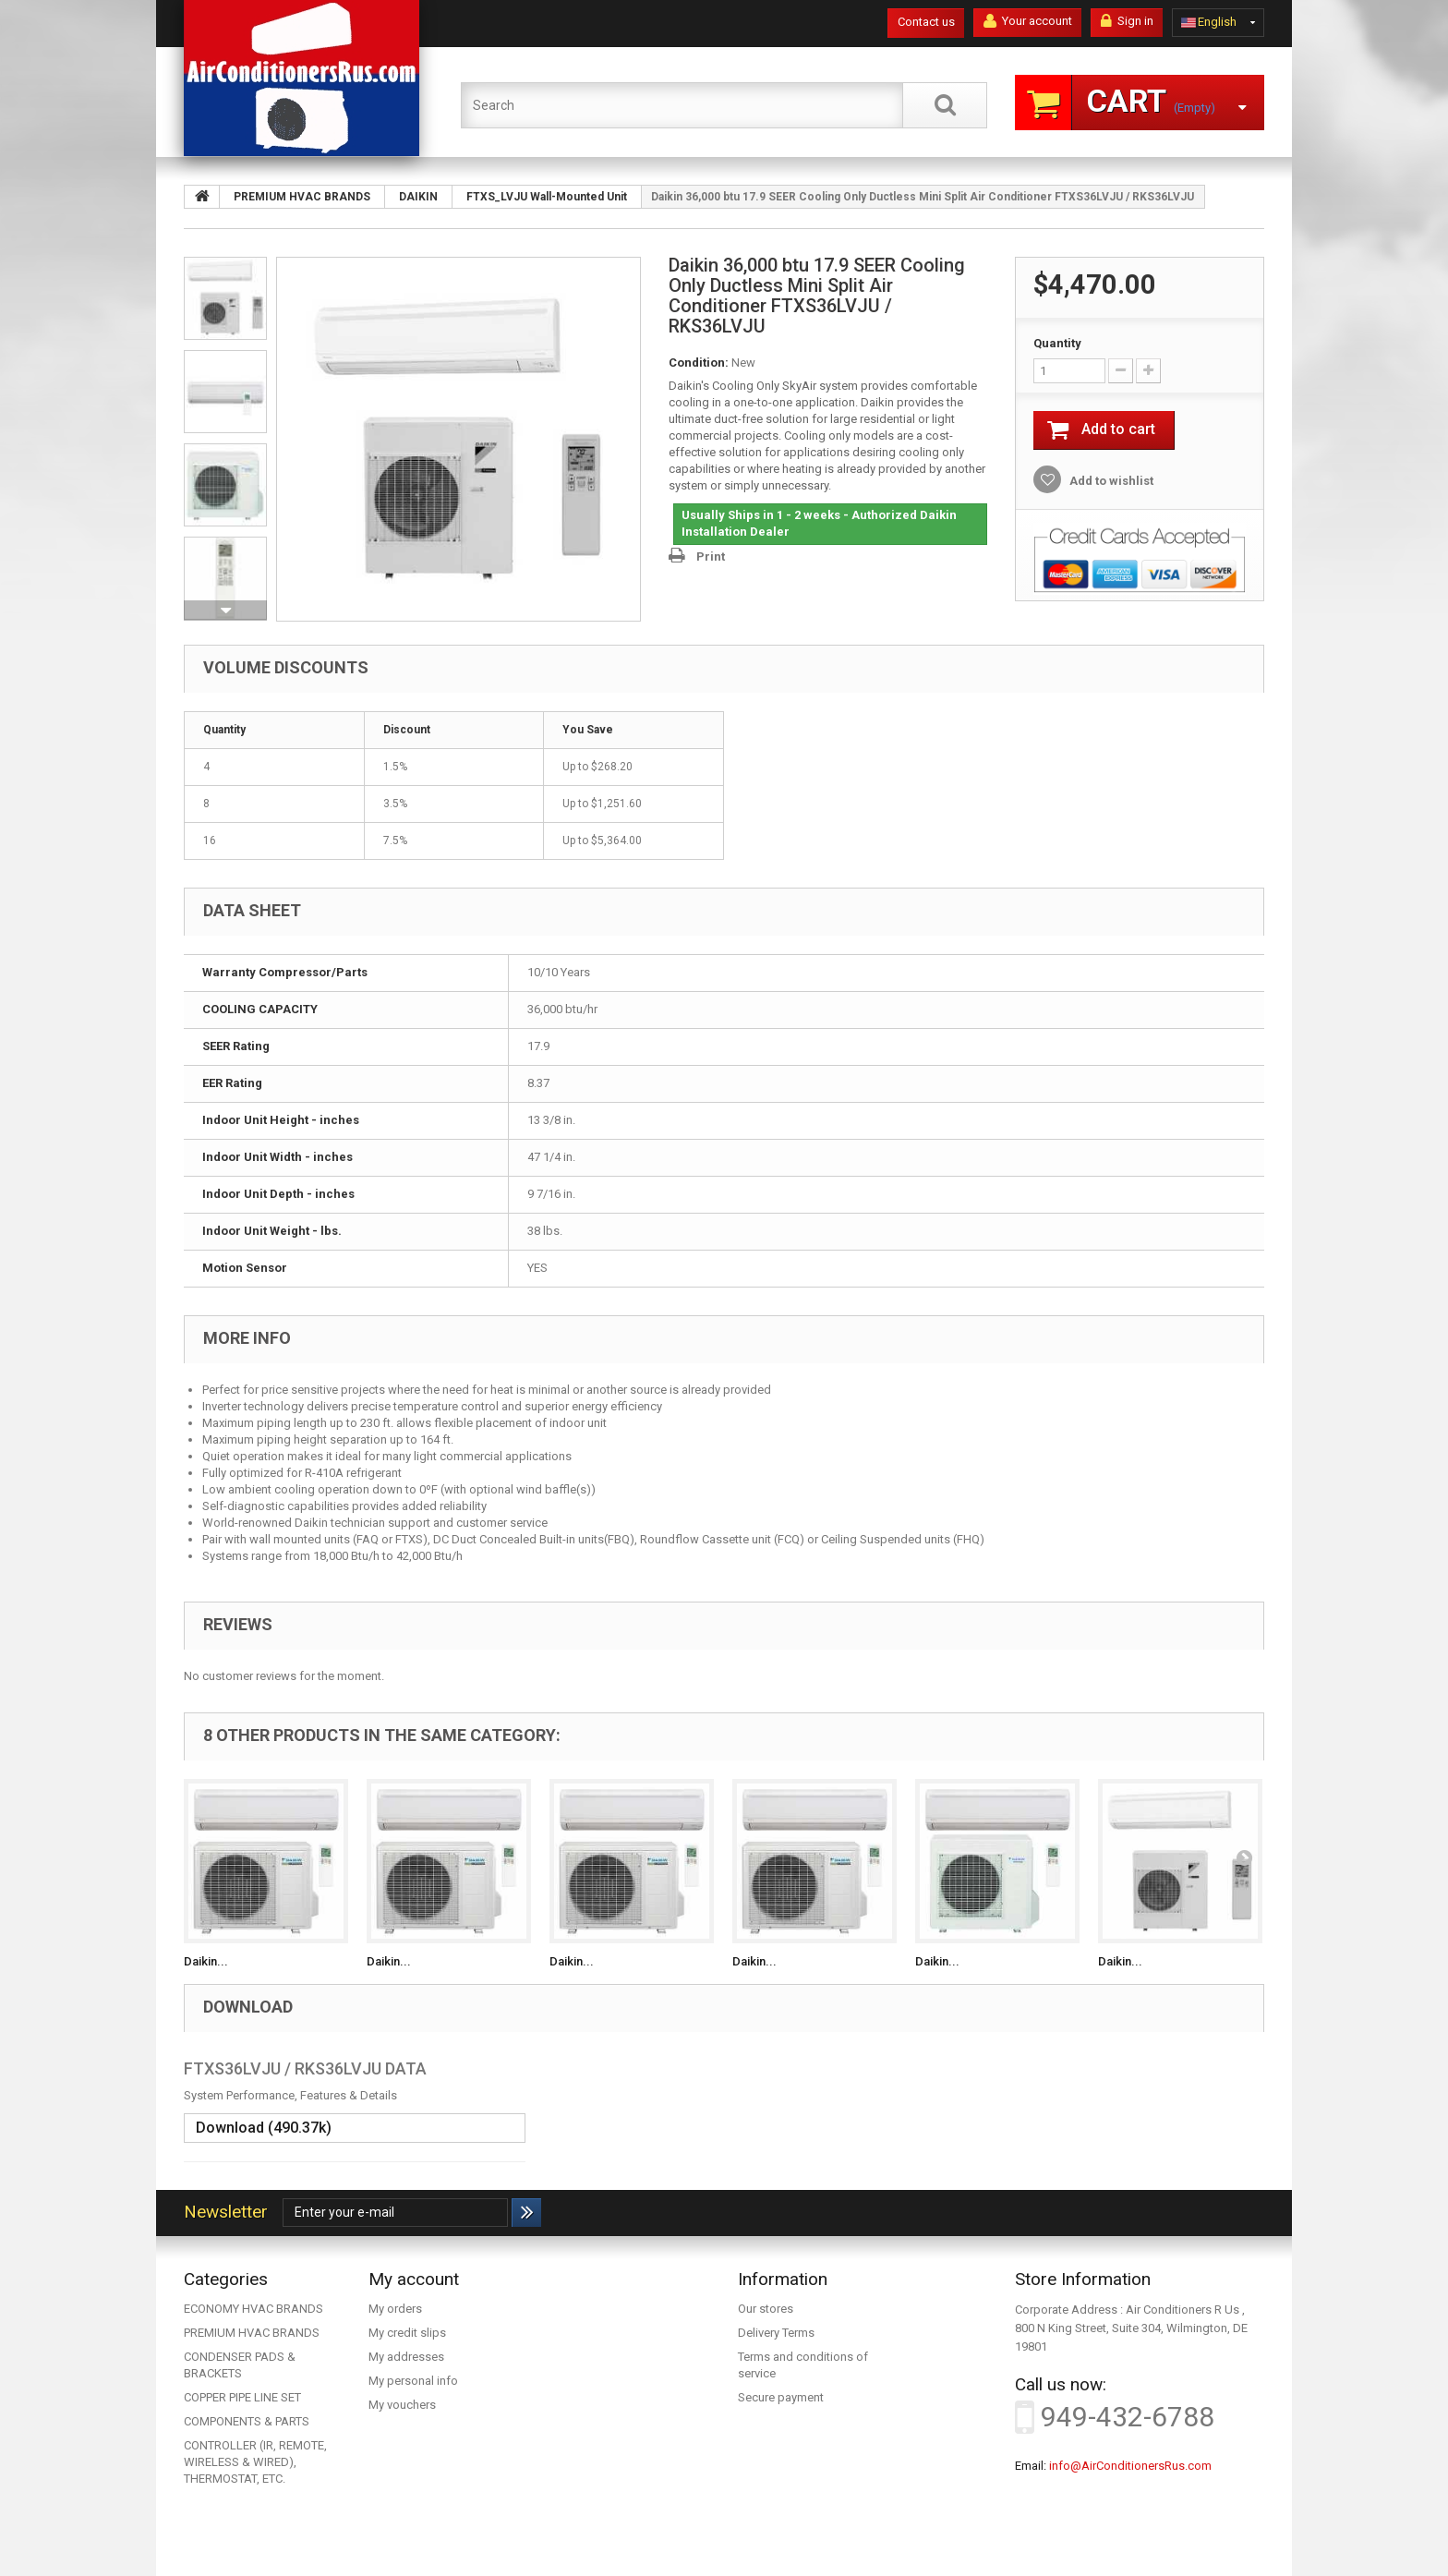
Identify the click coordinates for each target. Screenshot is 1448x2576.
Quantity (1057, 343)
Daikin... (206, 1961)
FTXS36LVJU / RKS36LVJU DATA (305, 2068)
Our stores (765, 2309)
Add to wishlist (1110, 481)
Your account (1027, 21)
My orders (395, 2309)
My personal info (413, 2381)
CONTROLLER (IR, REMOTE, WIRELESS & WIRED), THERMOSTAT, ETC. (255, 2461)
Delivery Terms (776, 2333)
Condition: (699, 362)
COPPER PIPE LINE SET (242, 2397)
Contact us (926, 22)
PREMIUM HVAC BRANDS (252, 2333)
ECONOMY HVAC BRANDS (253, 2309)
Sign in (1127, 21)
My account (413, 2279)
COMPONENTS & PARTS (246, 2421)
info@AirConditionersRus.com (1130, 2466)
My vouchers (402, 2405)
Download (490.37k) (264, 2127)
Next (225, 610)
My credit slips (407, 2333)
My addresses (406, 2357)
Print (710, 556)
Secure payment (781, 2397)
